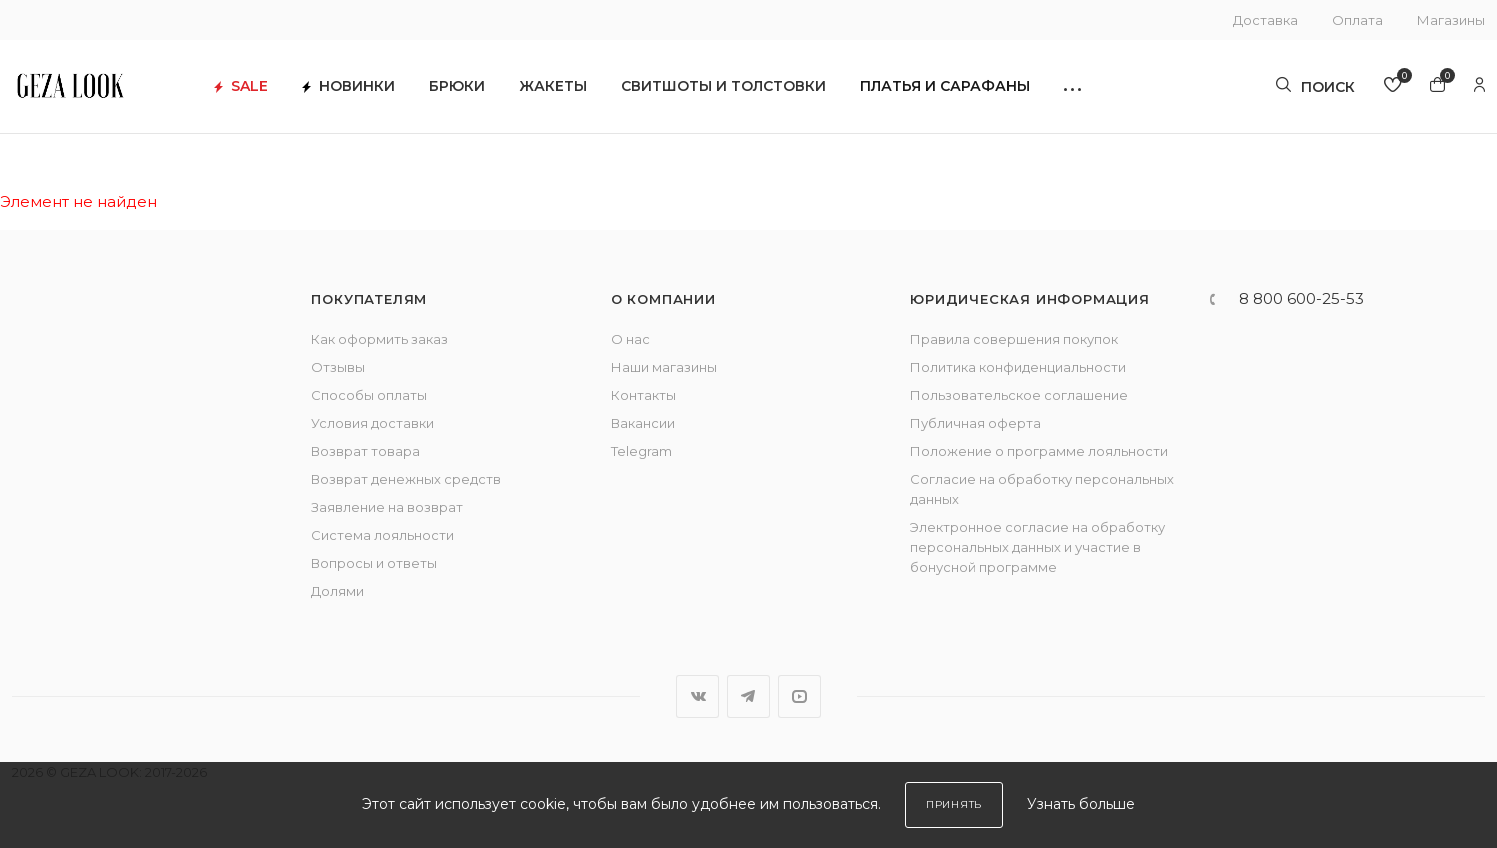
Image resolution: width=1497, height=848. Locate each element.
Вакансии (643, 423)
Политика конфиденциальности (1018, 367)
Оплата (1357, 20)
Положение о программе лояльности (1039, 451)
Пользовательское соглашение (1019, 395)
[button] (1096, 90)
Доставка (1265, 20)
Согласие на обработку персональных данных (1042, 489)
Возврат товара (365, 451)
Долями (337, 591)
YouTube (799, 696)
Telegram (641, 451)
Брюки (481, 90)
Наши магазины (664, 367)
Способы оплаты (369, 395)
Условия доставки (372, 423)
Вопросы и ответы (374, 563)
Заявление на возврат (387, 507)
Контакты (643, 395)
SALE (265, 90)
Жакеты (577, 90)
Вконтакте (697, 696)
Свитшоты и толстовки (747, 90)
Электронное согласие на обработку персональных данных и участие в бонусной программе (1037, 547)
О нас (630, 339)
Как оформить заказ (379, 339)
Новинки (372, 90)
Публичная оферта (975, 423)
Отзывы (338, 367)
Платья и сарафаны (969, 90)
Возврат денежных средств (406, 479)
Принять (954, 804)
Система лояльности (382, 535)
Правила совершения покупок (1014, 339)
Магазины (1451, 20)
